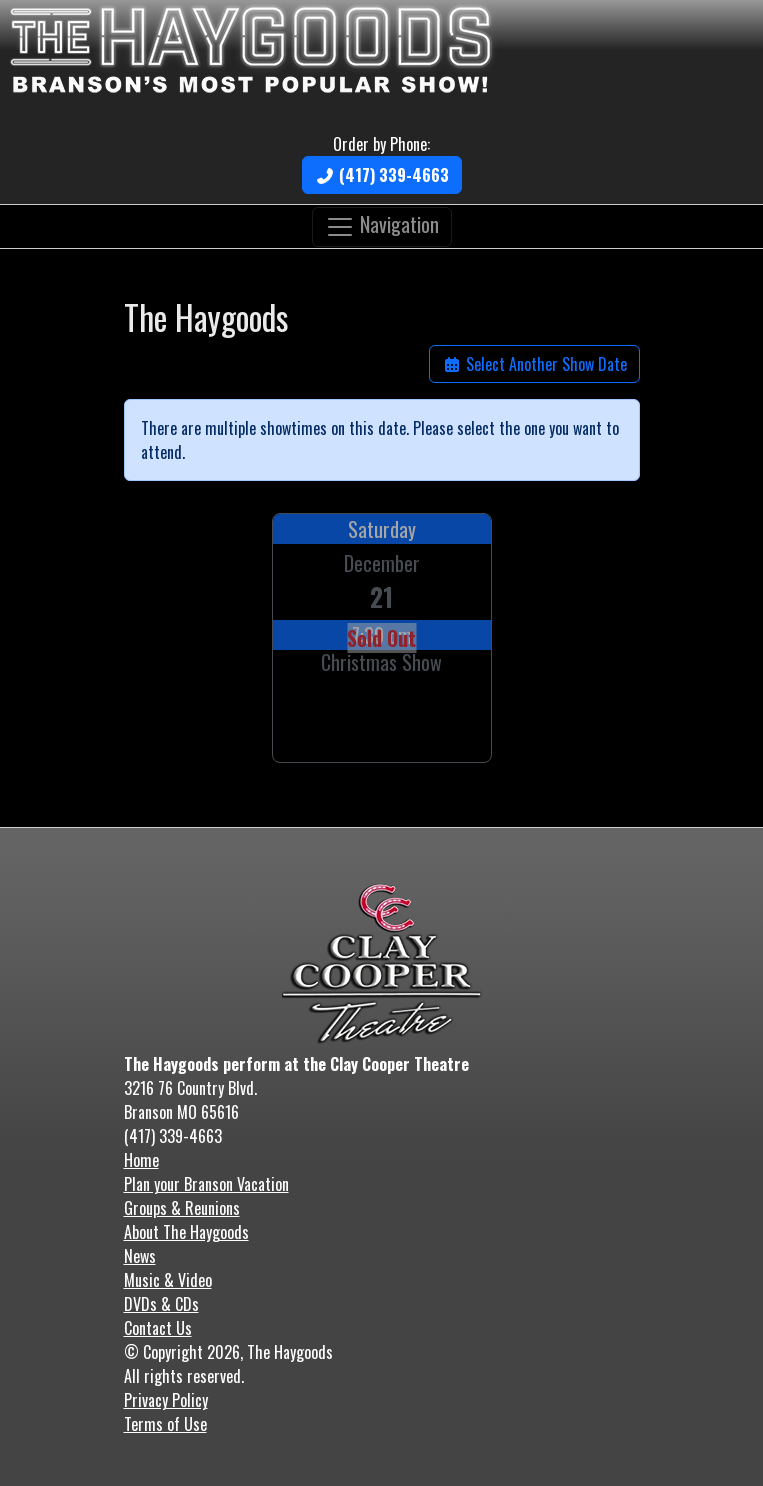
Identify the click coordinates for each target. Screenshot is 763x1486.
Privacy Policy (166, 1400)
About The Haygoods (186, 1232)
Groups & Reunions (182, 1208)
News (140, 1256)
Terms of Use (165, 1424)
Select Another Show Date (534, 364)
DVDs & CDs (161, 1304)
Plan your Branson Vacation (206, 1184)
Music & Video (168, 1280)
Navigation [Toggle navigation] (382, 224)
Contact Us (158, 1328)
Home (141, 1160)
